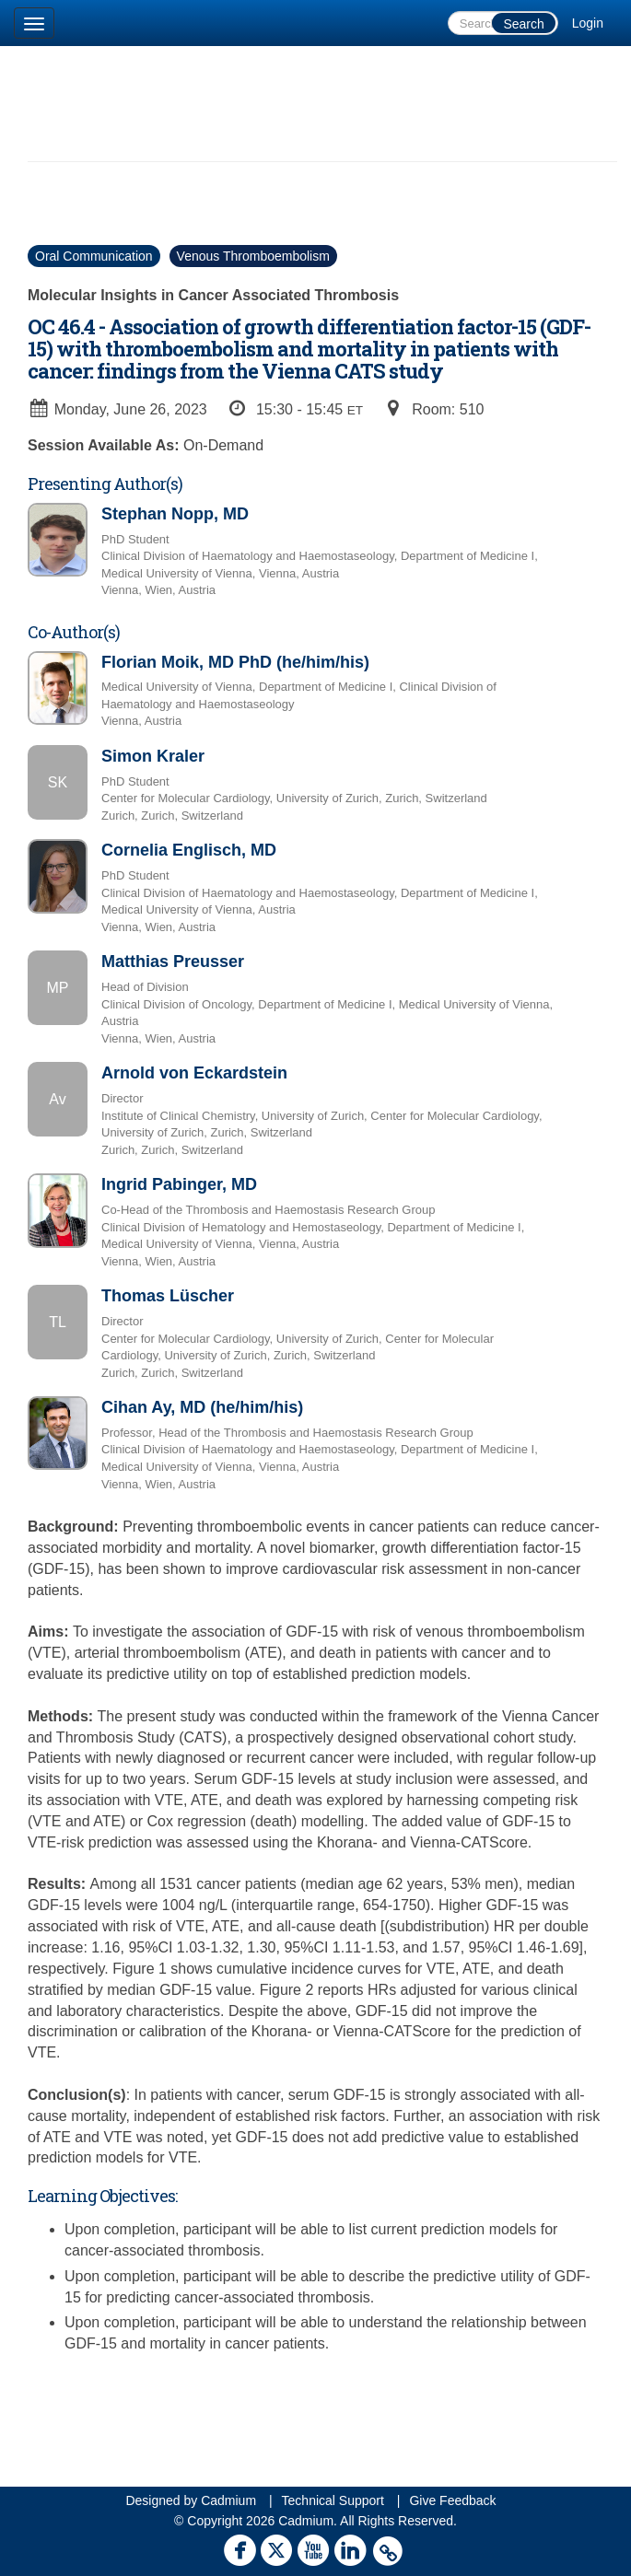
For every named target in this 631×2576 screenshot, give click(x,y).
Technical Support (333, 2500)
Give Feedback (452, 2500)
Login (587, 23)
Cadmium (228, 2500)
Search (523, 24)
